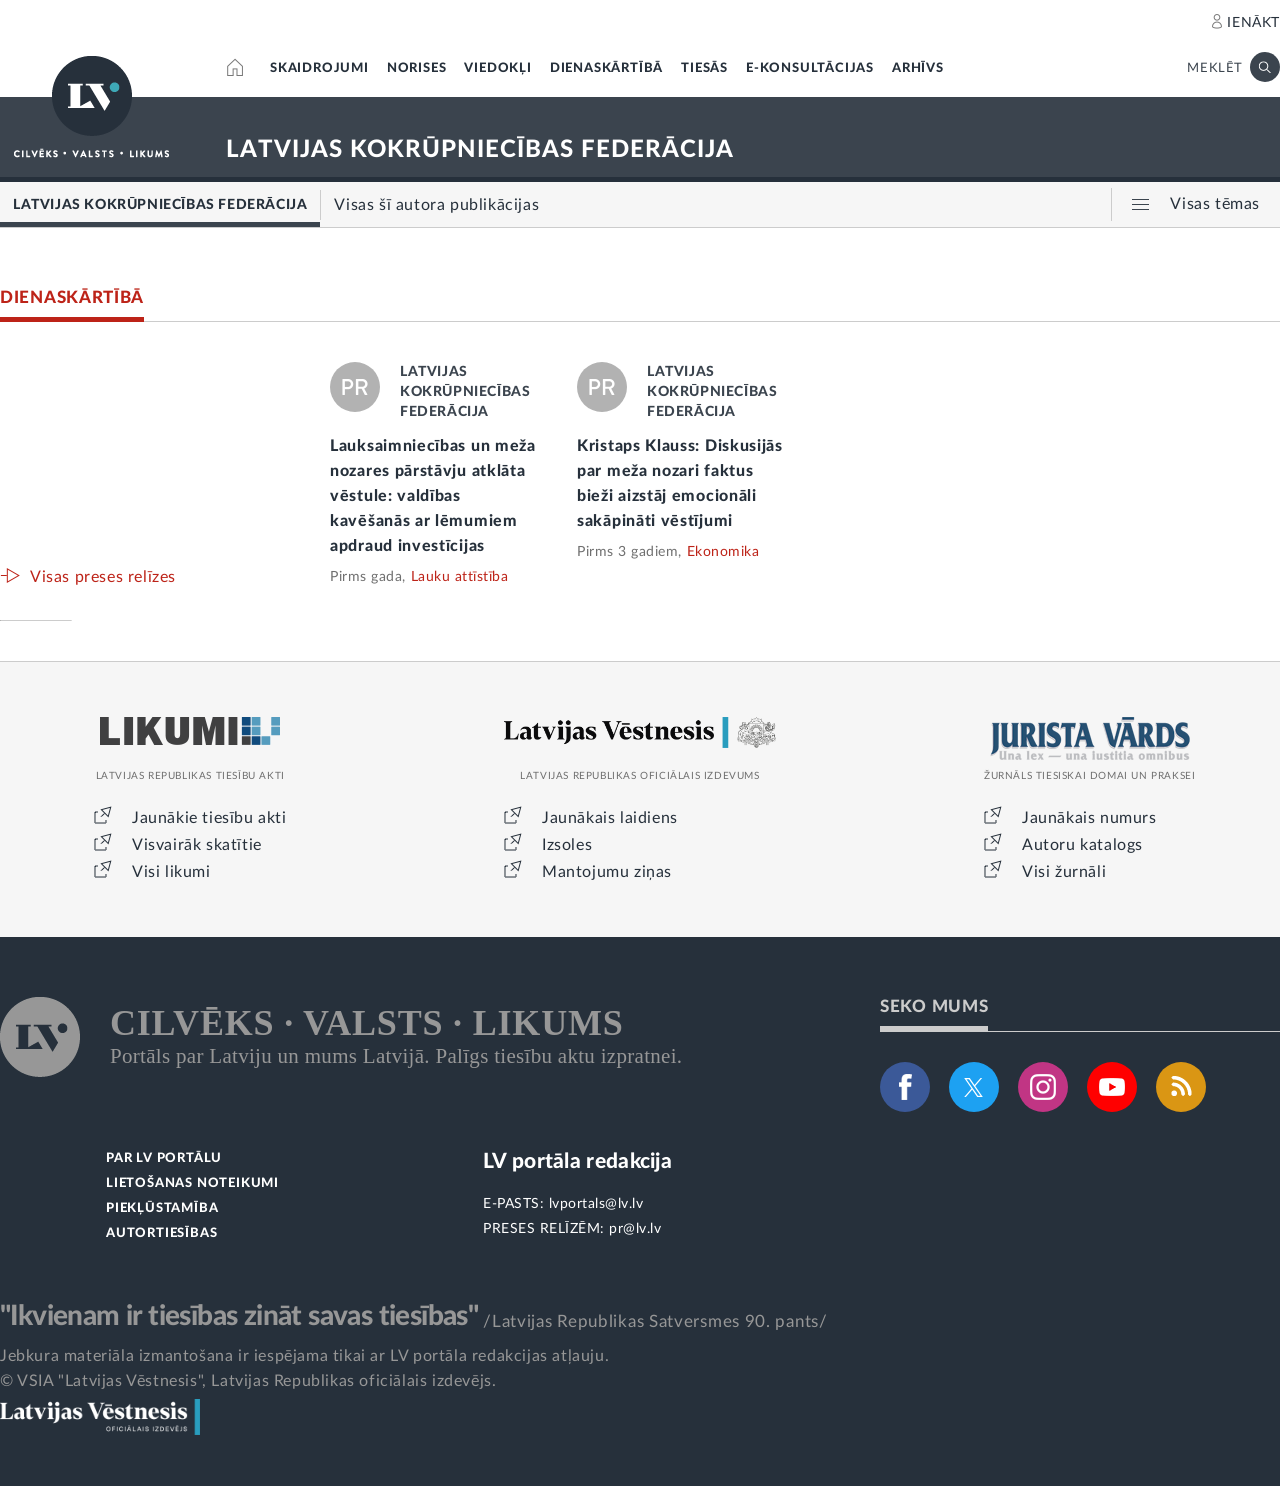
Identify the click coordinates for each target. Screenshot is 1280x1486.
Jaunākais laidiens (610, 818)
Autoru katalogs (1082, 845)
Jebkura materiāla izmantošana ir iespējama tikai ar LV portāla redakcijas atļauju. (304, 1356)
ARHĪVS (918, 68)
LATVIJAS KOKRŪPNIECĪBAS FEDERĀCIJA (480, 150)
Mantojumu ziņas (607, 872)
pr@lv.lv (635, 1229)
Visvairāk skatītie (197, 845)
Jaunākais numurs (1089, 818)
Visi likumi (171, 872)
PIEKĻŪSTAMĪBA (162, 1208)
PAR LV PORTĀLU (164, 1158)
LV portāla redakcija (577, 1161)
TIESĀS (704, 68)
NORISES (417, 68)
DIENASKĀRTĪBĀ (606, 68)
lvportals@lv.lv (596, 1204)
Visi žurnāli (1064, 872)
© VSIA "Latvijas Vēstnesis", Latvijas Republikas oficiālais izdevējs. (248, 1381)
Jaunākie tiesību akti (209, 818)
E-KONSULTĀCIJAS (810, 68)
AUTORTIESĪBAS (161, 1233)
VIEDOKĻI (497, 68)
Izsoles (567, 845)
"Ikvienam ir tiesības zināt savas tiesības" (239, 1316)
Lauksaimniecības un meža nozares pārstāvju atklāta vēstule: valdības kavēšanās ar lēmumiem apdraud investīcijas (433, 496)
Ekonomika (723, 552)
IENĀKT (1253, 23)
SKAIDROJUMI (319, 68)
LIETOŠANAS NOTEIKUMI (192, 1183)
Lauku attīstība (460, 577)
